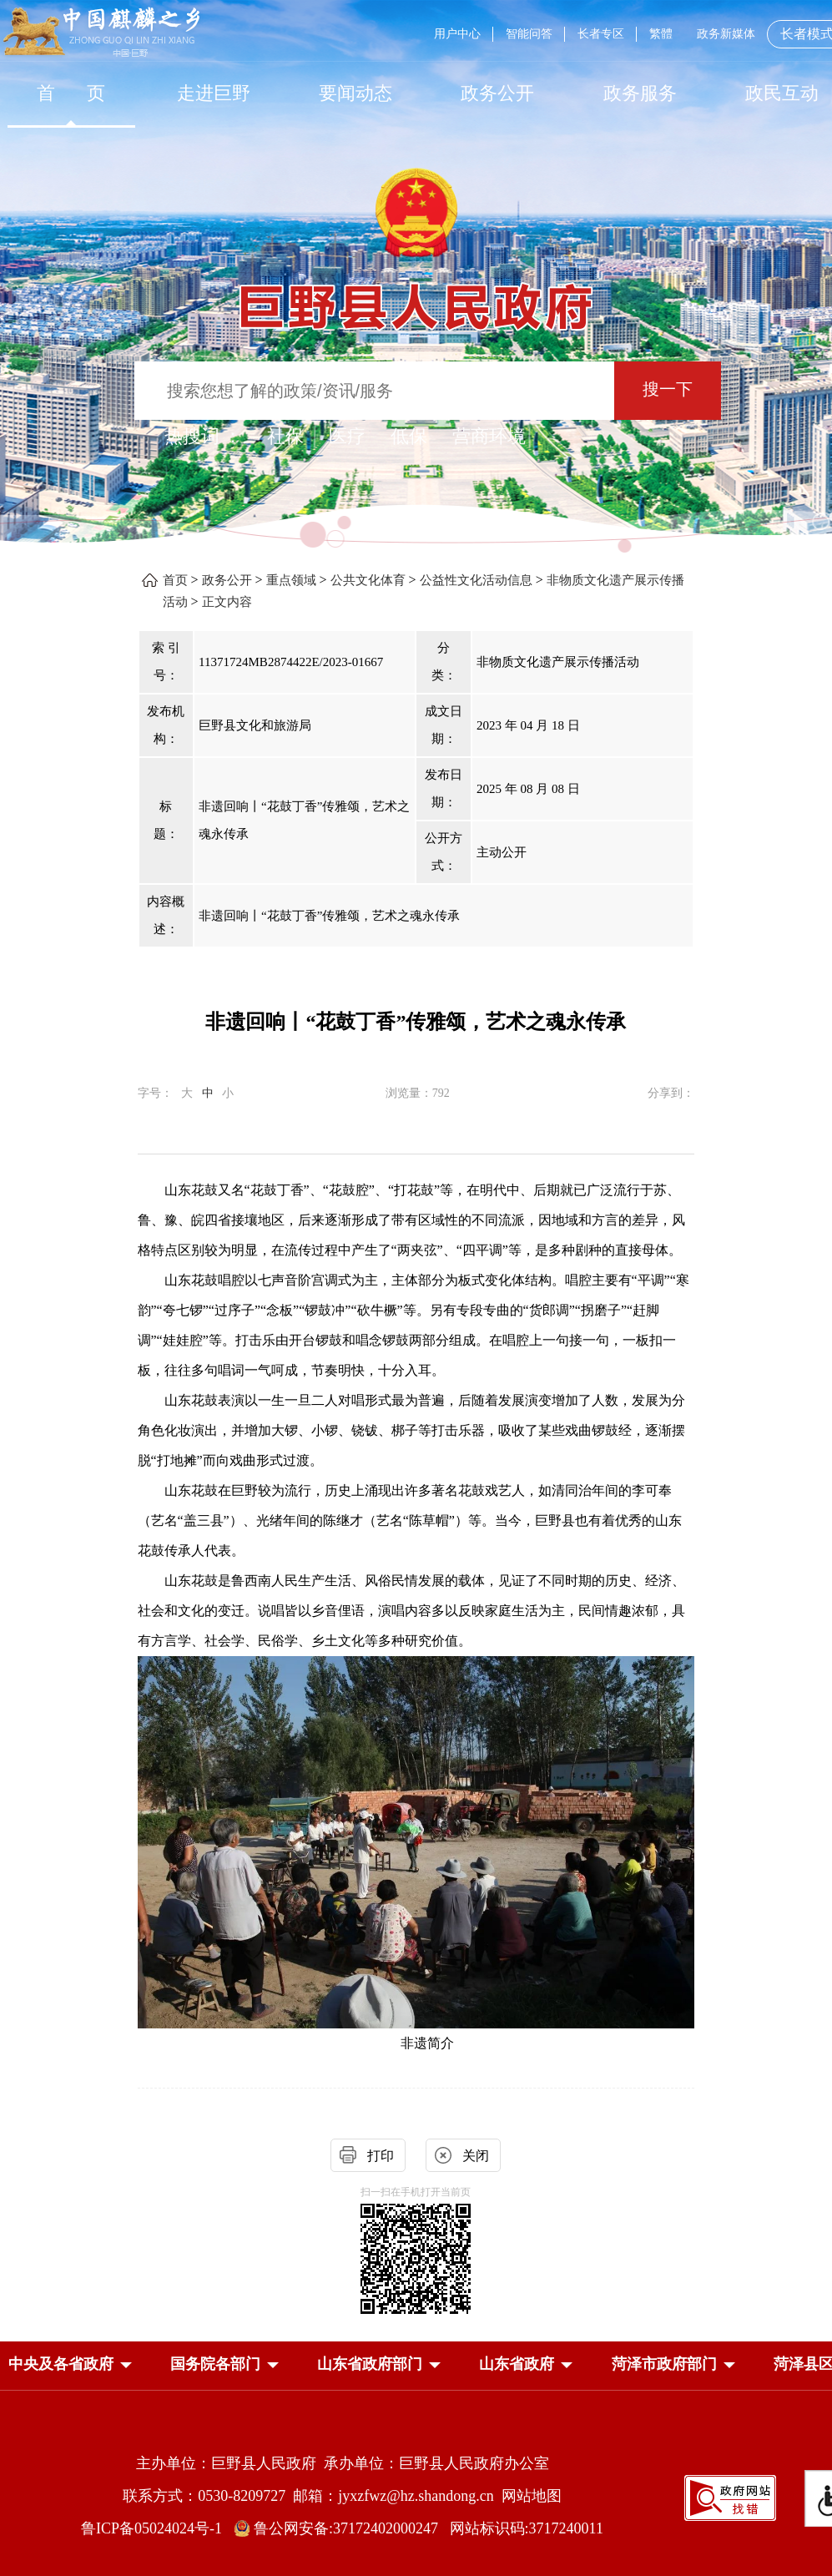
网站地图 (532, 2496)
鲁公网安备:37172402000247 (342, 2528)
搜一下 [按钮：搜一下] (668, 389)
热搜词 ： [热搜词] (203, 436)
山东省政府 (516, 2364)
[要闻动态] (355, 93)
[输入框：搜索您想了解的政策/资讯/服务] (374, 390)
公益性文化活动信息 (476, 580)
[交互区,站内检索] (415, 392)
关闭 (475, 2156)
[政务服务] (640, 93)
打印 (380, 2156)
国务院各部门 (215, 2364)
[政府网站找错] (730, 2496)
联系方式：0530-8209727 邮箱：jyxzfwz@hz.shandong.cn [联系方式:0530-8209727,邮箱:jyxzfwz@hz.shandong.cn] (312, 2496)
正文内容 (227, 602)
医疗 (347, 436)
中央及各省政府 (60, 2364)
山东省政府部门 (369, 2364)
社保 (285, 436)
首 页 (71, 93)
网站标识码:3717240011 (526, 2528)
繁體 (661, 34)
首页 (175, 580)
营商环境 (489, 436)
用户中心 (457, 34)
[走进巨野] (213, 93)
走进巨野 (213, 93)
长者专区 (600, 34)
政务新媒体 (726, 34)
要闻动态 (355, 93)
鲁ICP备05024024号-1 (155, 2528)
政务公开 (497, 93)
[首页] (71, 93)
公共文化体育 (368, 580)
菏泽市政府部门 (664, 2364)
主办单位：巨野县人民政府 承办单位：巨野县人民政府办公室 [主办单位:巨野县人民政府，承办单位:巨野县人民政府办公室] (342, 2463)
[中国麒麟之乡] (101, 33)
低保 (409, 436)
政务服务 (640, 93)
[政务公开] (497, 93)
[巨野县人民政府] (416, 297)
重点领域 (291, 580)
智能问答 (529, 34)
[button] (60, 2364)
